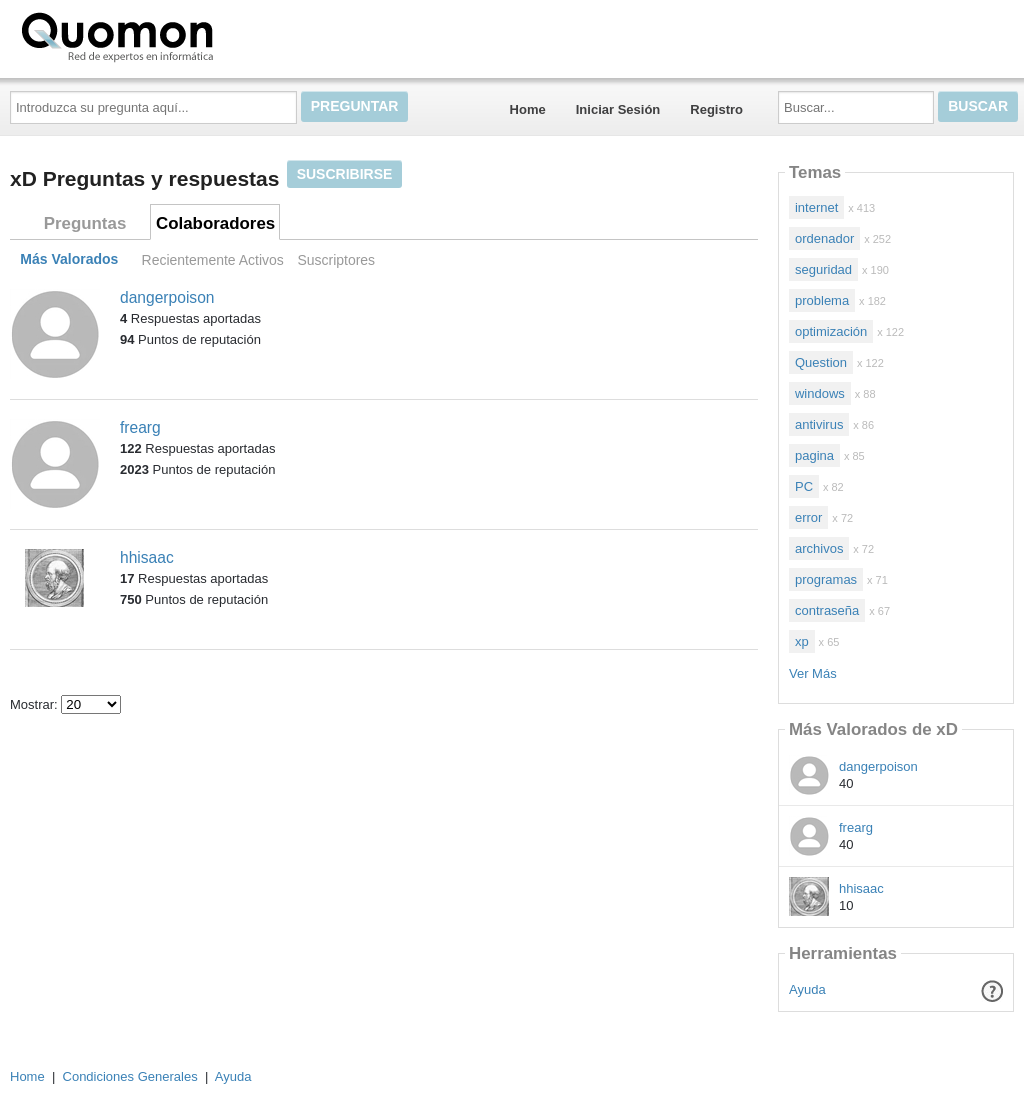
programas (826, 579)
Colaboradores (215, 223)
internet (816, 207)
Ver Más (813, 673)
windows (820, 393)
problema (822, 300)
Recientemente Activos (213, 260)
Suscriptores (336, 260)
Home (528, 109)
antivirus (819, 424)
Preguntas (85, 223)
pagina (814, 455)
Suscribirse (345, 174)
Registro (716, 109)
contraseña (827, 610)
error (808, 517)
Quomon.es (181, 35)
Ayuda (807, 989)
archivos (819, 548)
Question (821, 362)
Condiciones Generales (130, 1076)
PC (804, 486)
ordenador (824, 238)
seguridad (823, 269)
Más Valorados (69, 260)
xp (802, 641)
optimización (831, 331)
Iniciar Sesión (618, 109)
